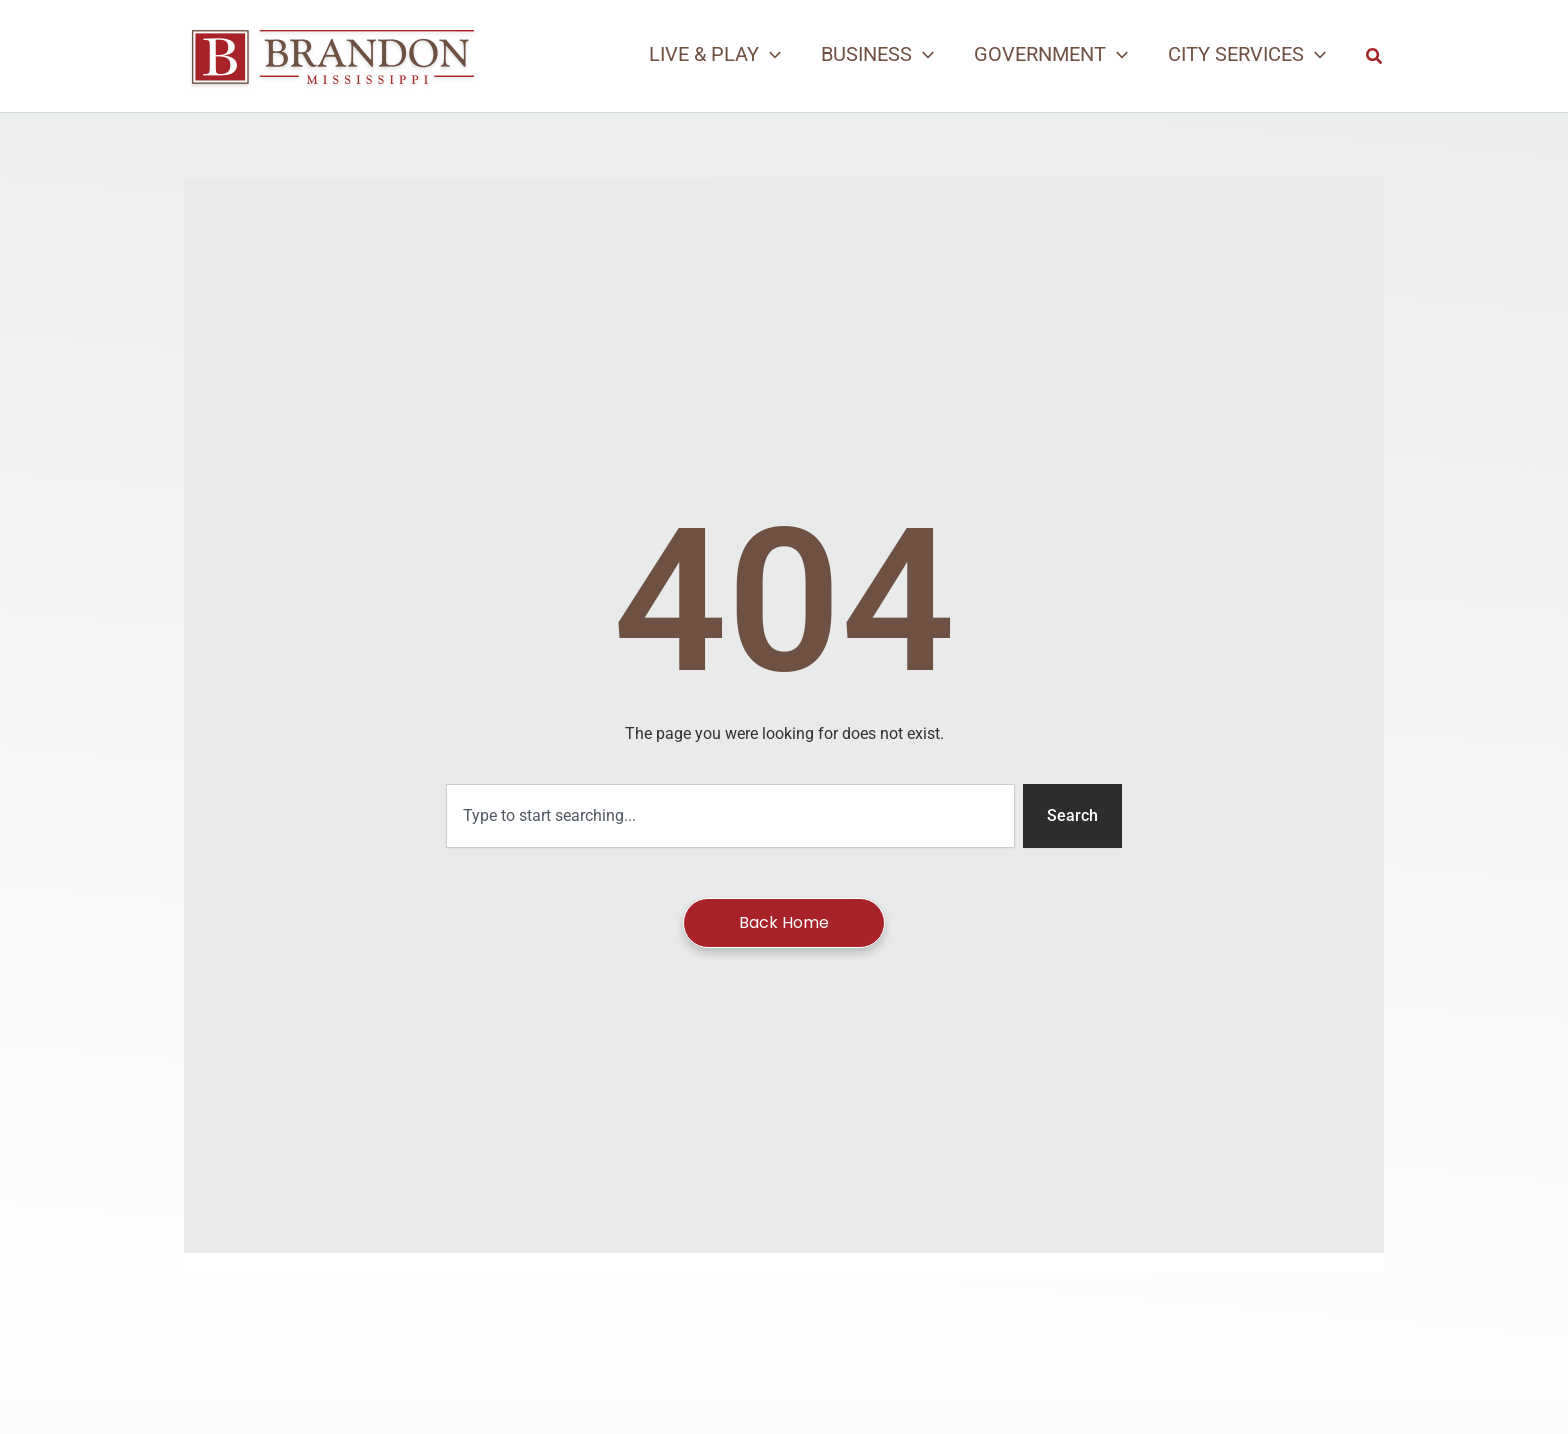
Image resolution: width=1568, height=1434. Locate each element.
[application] (770, 54)
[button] (715, 54)
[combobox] (730, 816)
